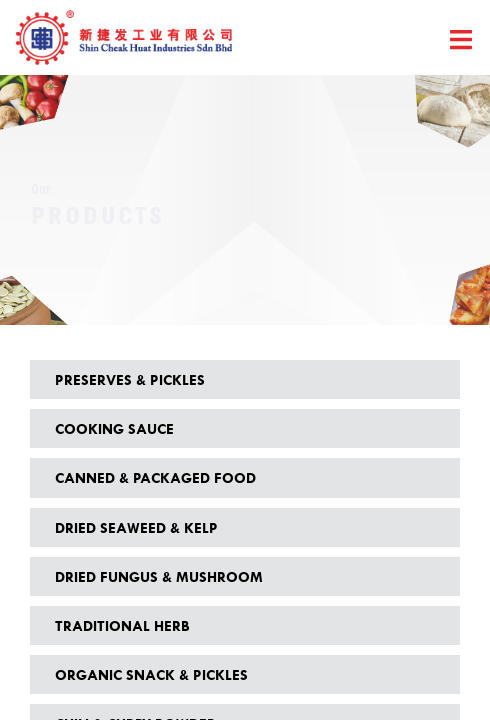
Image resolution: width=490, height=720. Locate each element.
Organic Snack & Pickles (151, 674)
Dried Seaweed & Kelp (136, 527)
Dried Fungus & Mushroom (159, 576)
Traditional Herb (122, 625)
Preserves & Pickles (130, 379)
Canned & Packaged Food (155, 477)
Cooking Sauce (114, 428)
